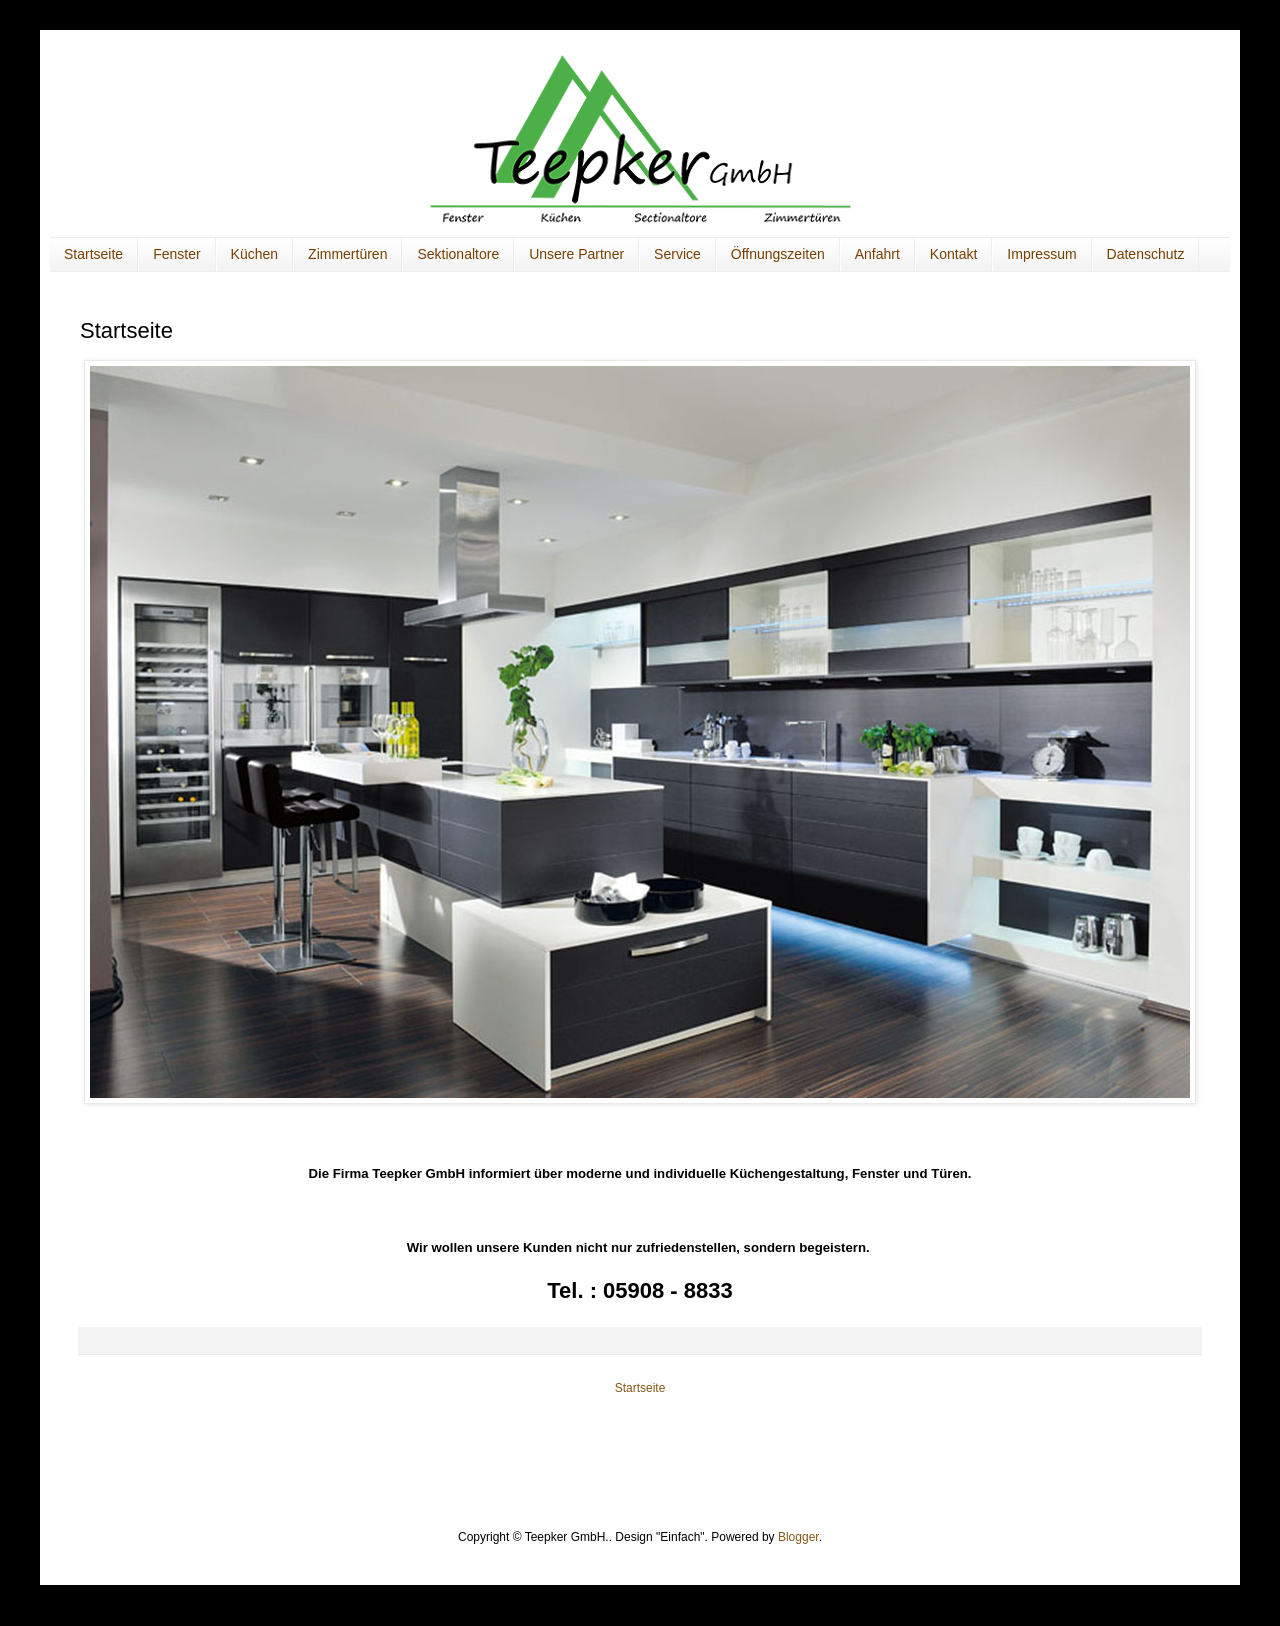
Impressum (1041, 254)
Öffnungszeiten (778, 254)
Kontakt (953, 254)
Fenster (176, 254)
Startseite (93, 254)
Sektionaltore (458, 254)
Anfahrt (877, 254)
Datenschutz (1146, 254)
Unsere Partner (576, 254)
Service (677, 254)
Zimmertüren (347, 254)
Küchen (254, 254)
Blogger (798, 1537)
